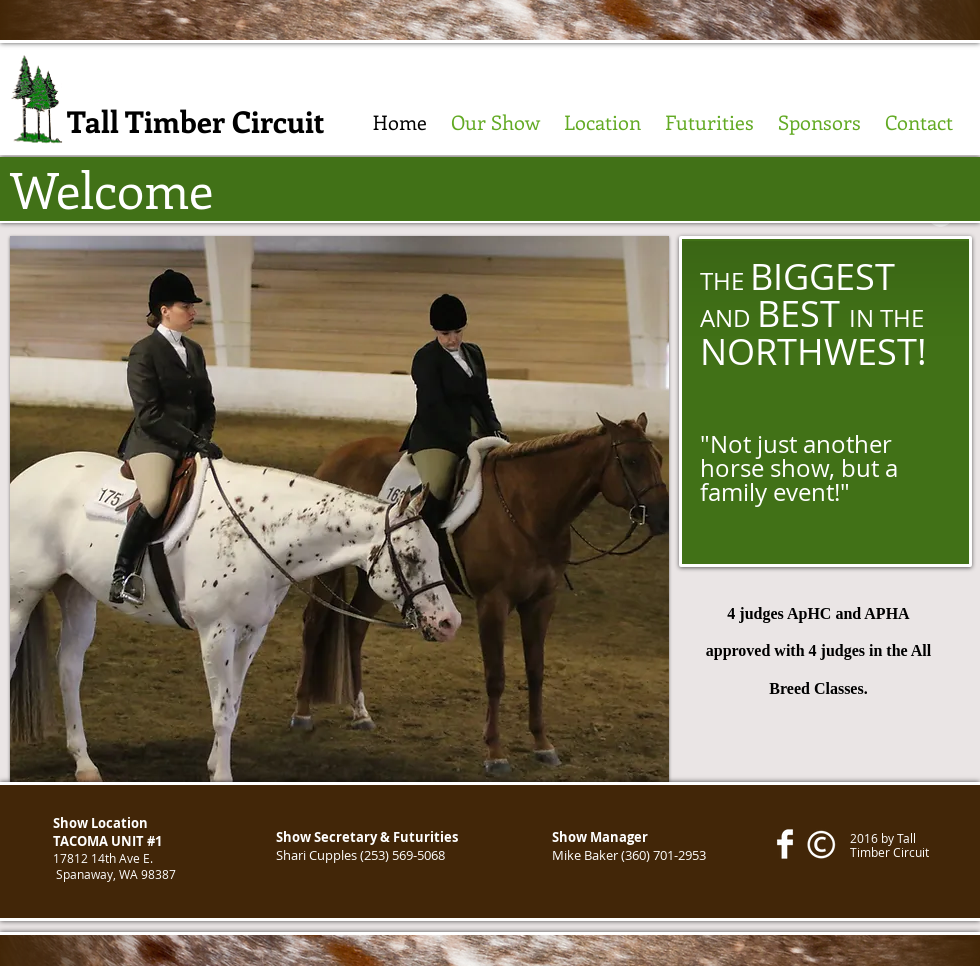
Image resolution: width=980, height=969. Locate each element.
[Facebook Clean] (785, 844)
